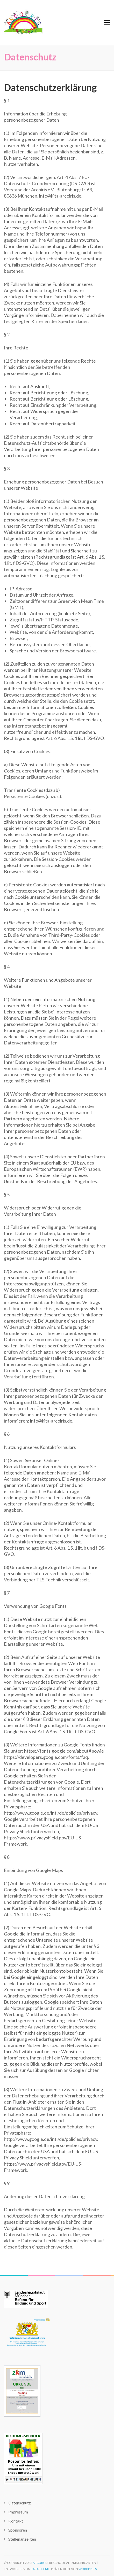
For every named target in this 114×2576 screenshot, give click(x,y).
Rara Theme (40, 2569)
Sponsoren (17, 2529)
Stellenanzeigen (22, 2538)
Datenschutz (19, 2502)
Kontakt (15, 2520)
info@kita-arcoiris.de (60, 196)
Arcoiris (39, 2563)
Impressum (18, 2511)
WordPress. (88, 2569)
